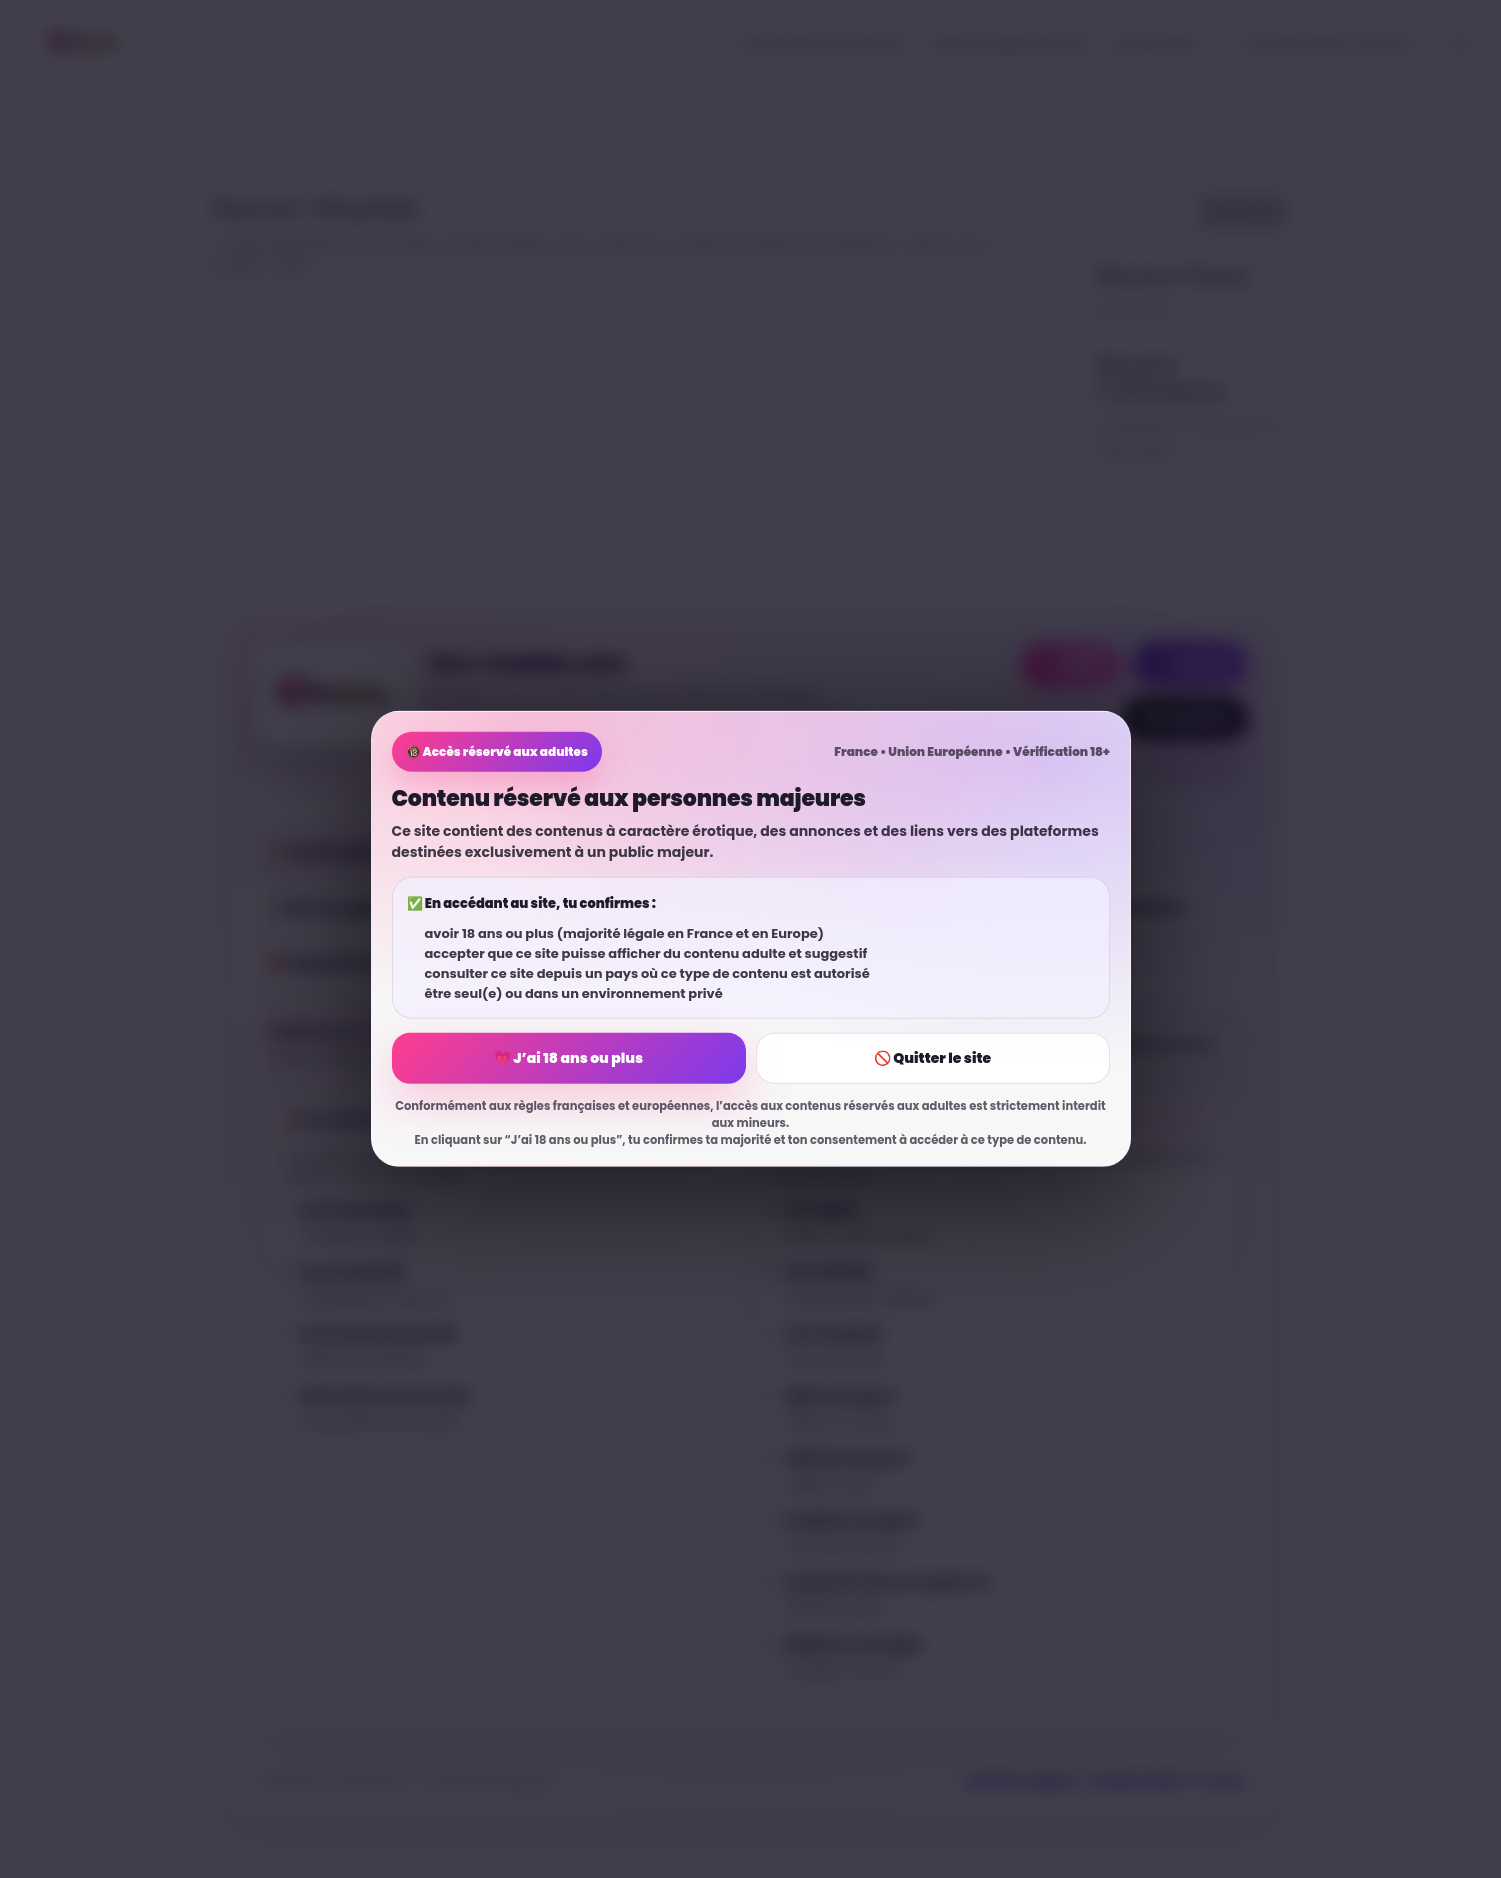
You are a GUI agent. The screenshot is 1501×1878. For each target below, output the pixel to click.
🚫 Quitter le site (932, 1058)
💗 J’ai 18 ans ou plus (568, 1058)
